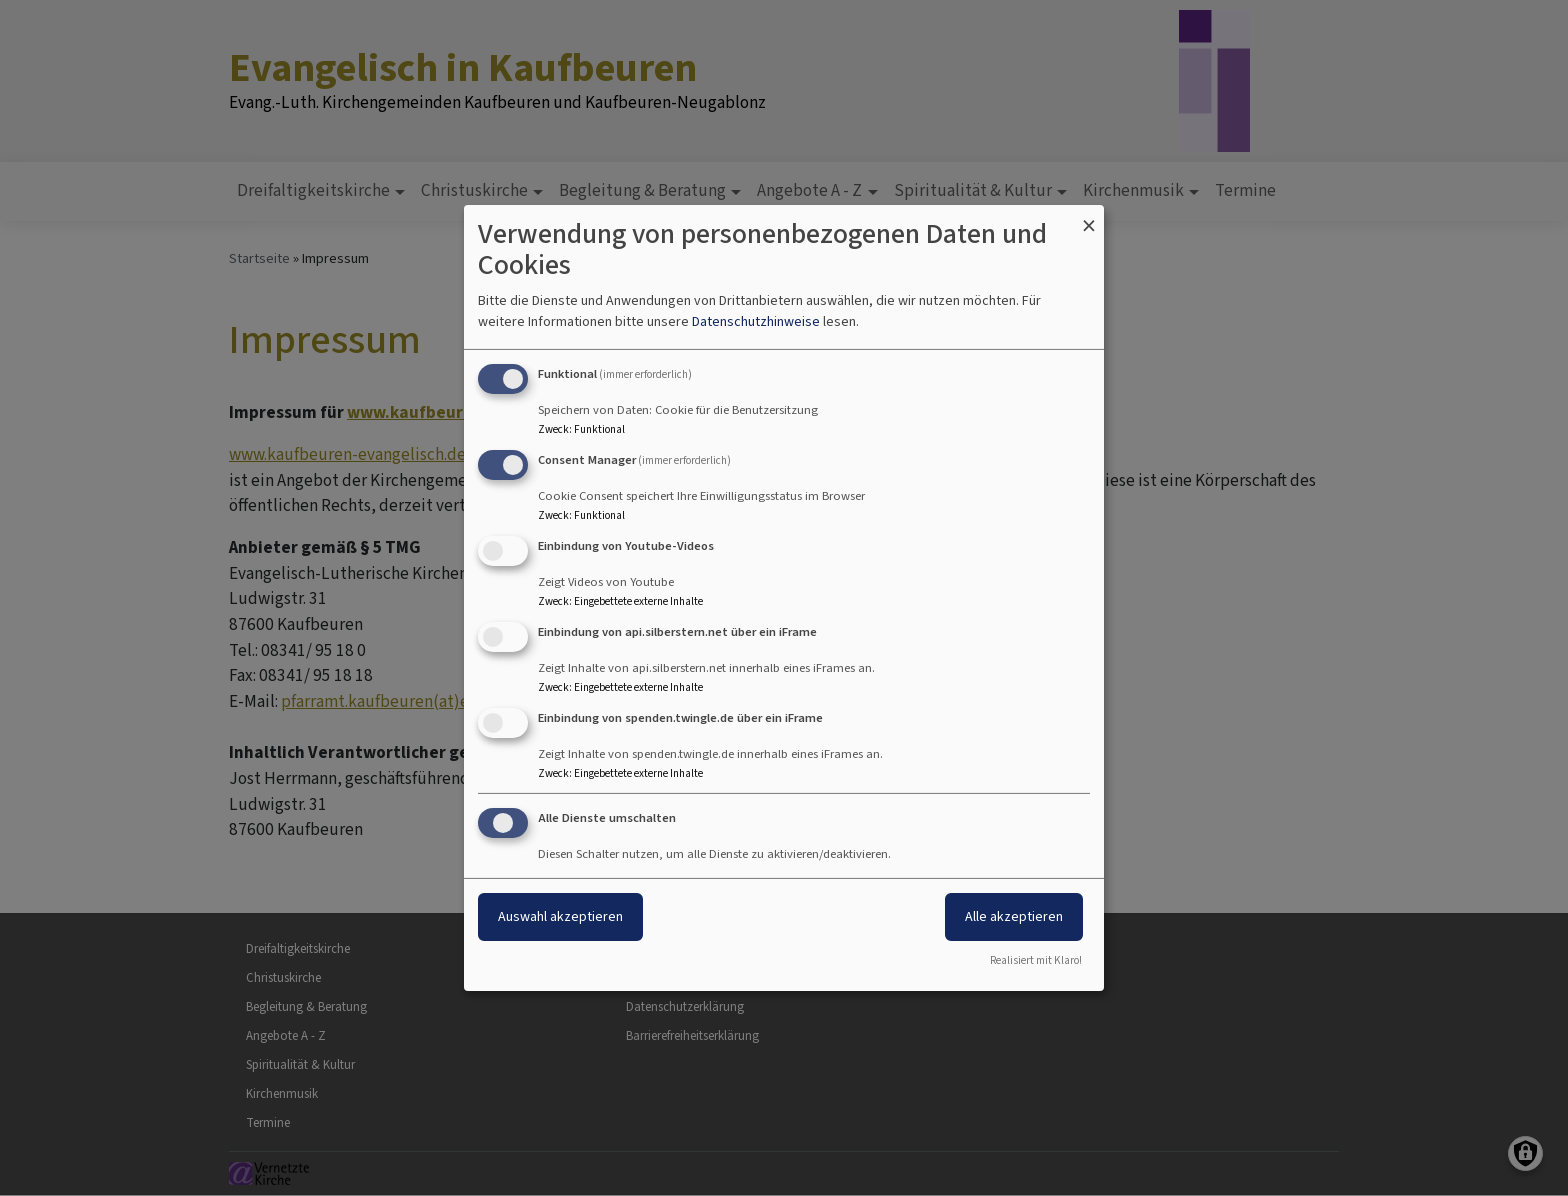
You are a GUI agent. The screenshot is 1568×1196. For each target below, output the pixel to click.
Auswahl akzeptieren (560, 916)
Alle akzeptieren (1014, 916)
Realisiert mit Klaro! (1036, 960)
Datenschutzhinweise (756, 321)
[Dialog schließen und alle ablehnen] (1089, 217)
